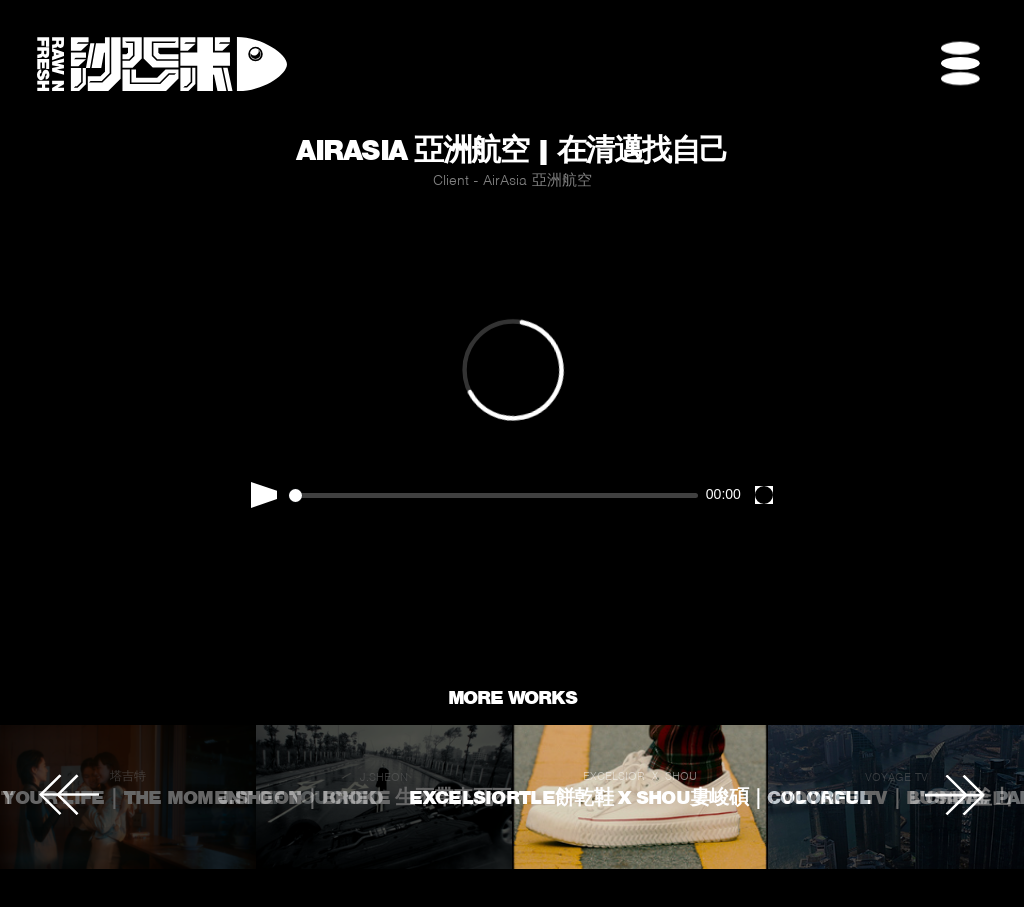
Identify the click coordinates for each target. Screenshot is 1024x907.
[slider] (494, 495)
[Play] (264, 495)
